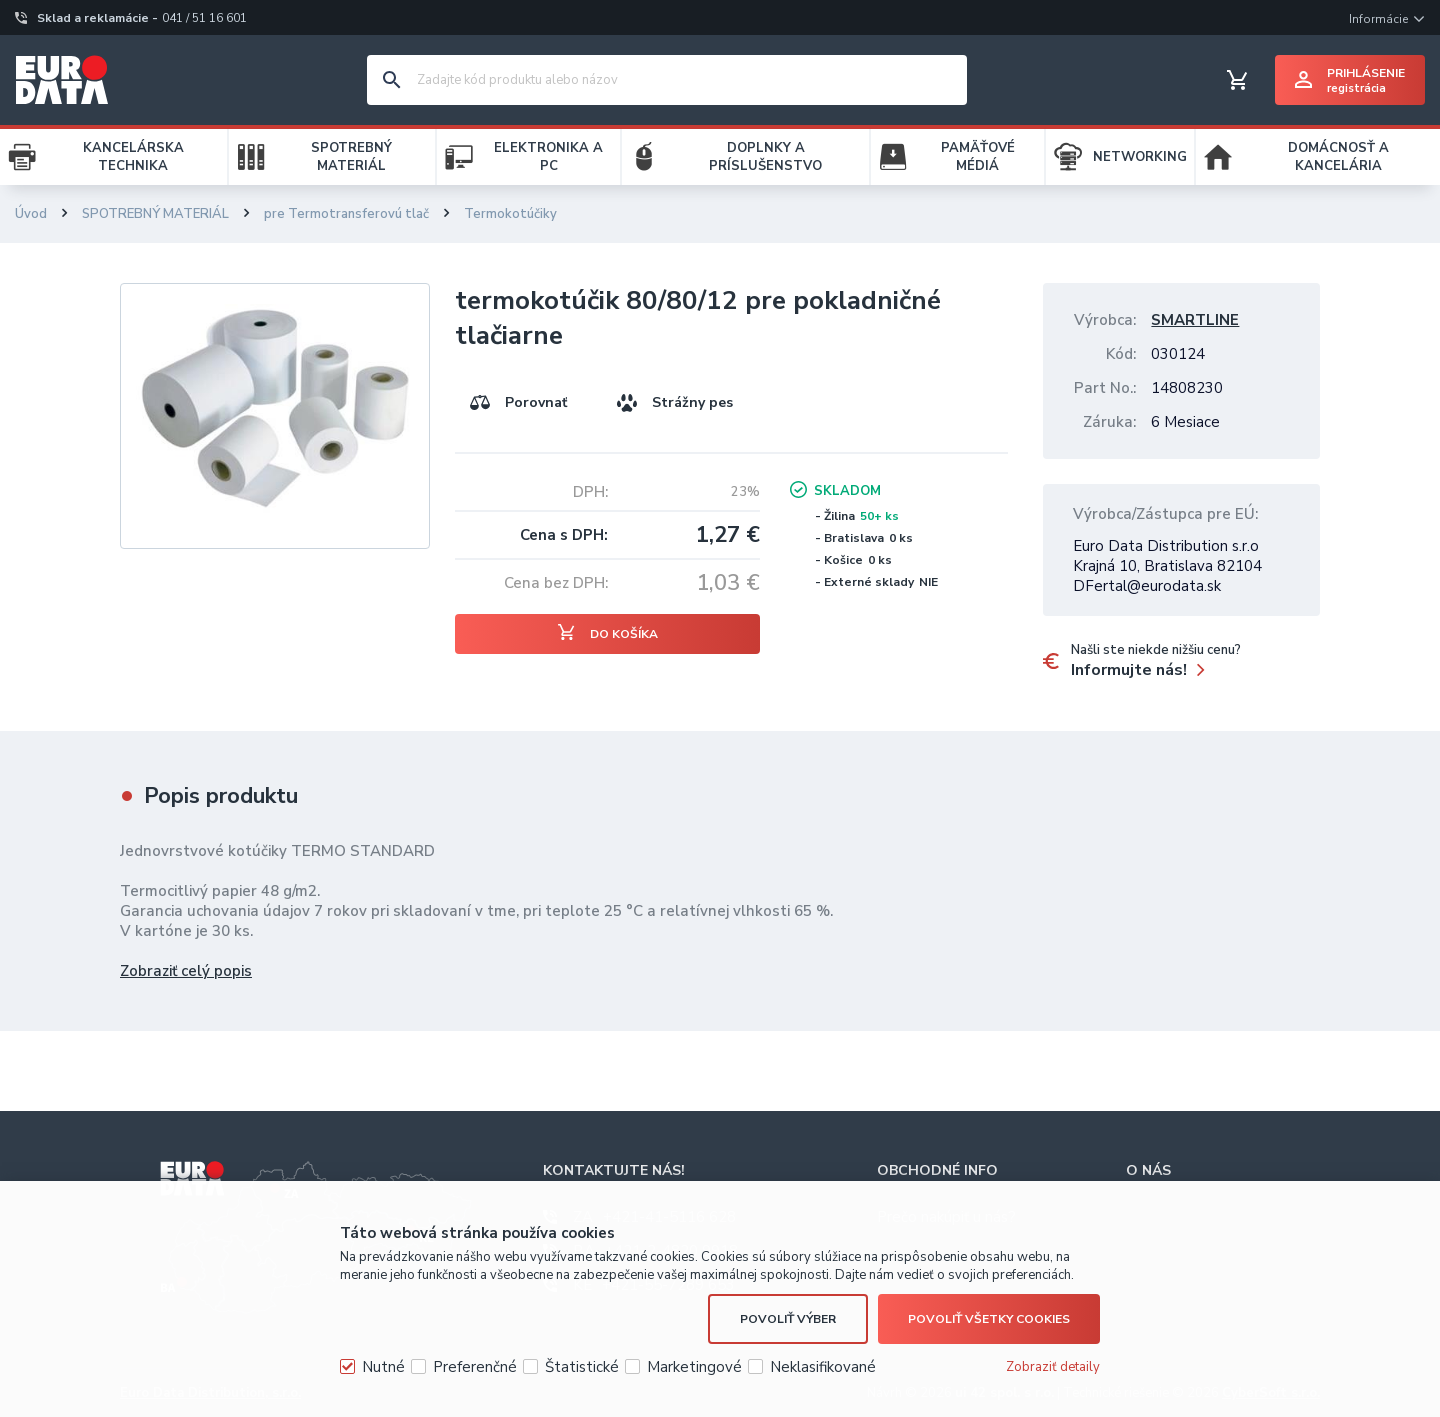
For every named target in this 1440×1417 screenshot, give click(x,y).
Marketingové (694, 1367)
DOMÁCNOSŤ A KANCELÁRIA (1338, 157)
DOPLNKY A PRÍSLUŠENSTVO (765, 157)
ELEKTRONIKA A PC (548, 157)
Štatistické (582, 1367)
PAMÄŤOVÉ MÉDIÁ (978, 157)
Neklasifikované (823, 1367)
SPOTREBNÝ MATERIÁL (351, 157)
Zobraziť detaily (1053, 1367)
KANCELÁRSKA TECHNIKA (133, 157)
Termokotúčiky (510, 214)
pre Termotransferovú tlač (346, 214)
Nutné (383, 1367)
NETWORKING (1140, 157)
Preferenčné (475, 1367)
